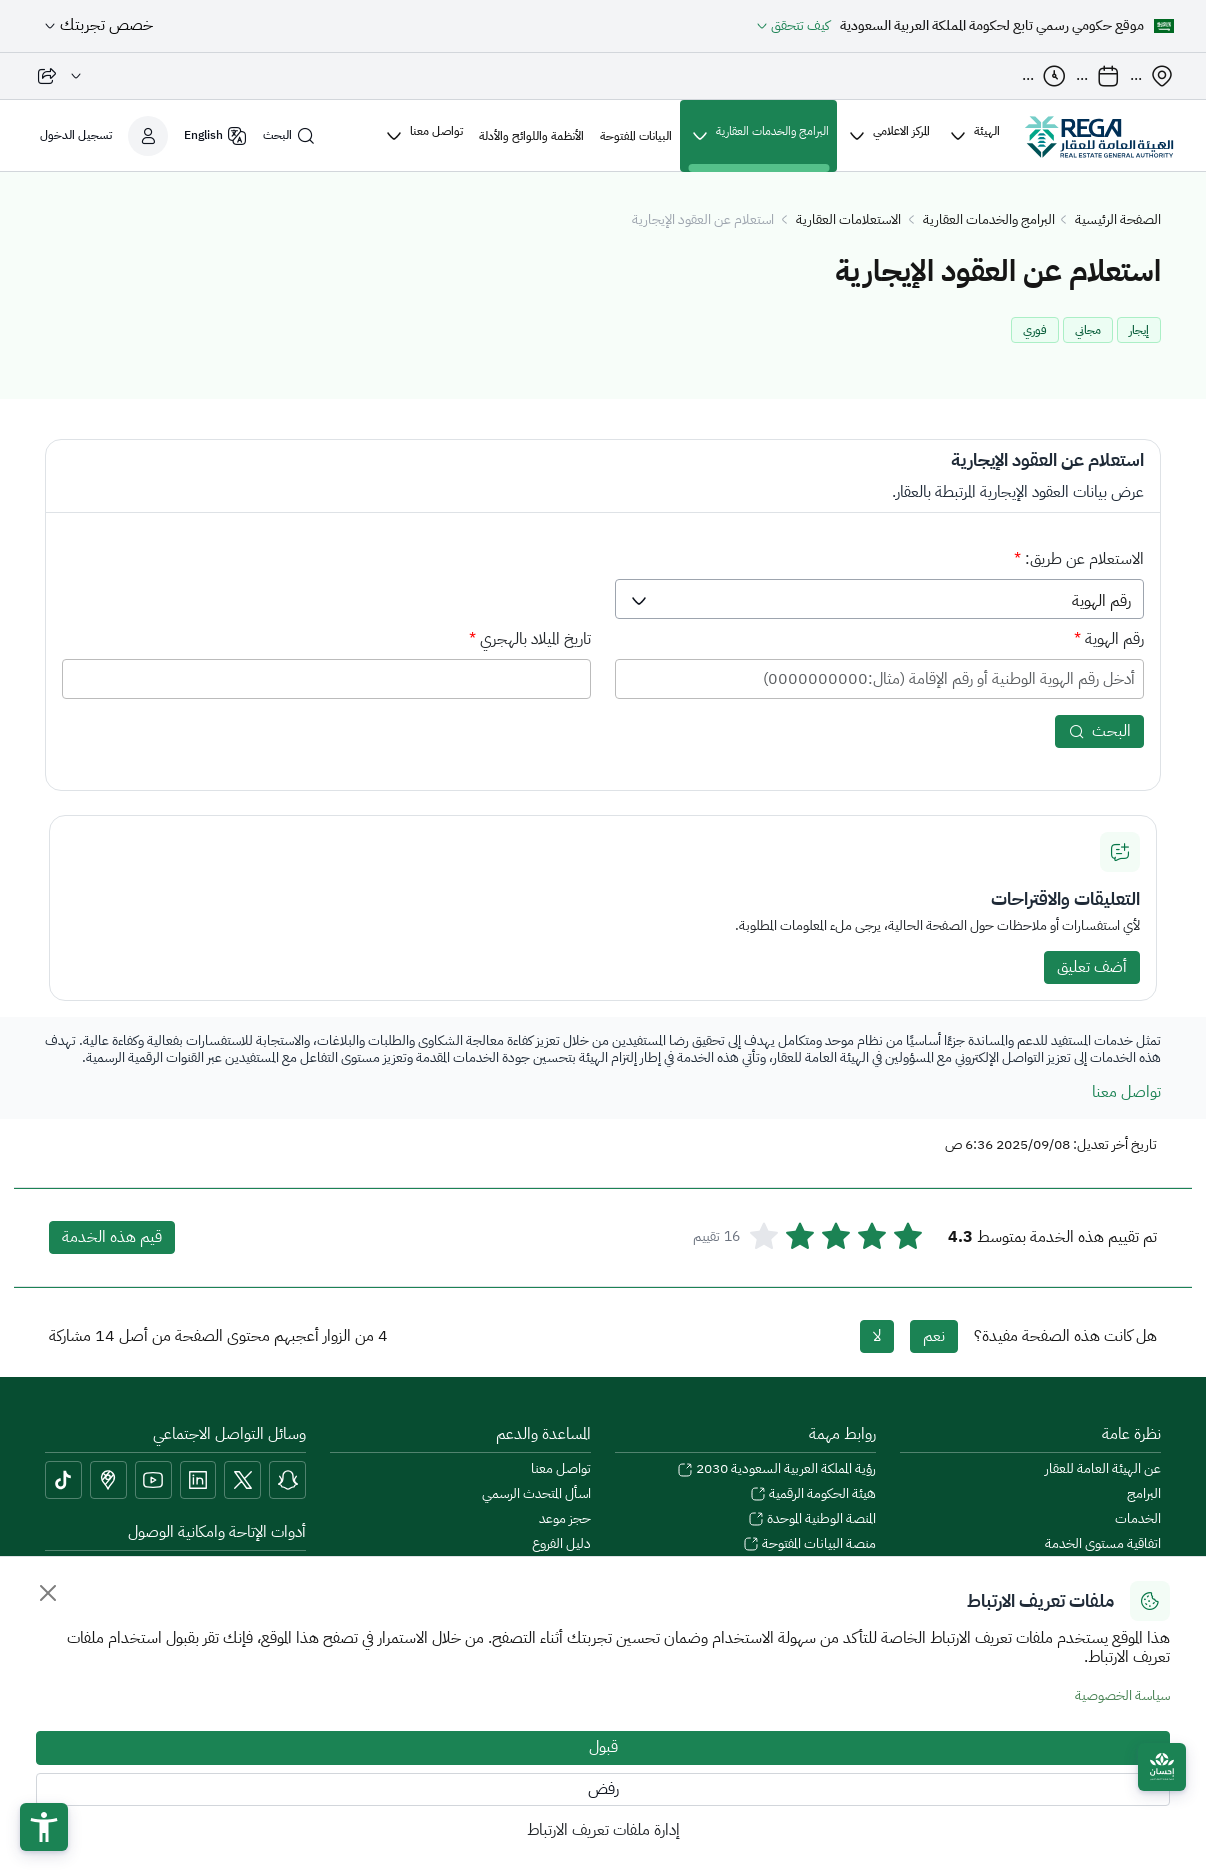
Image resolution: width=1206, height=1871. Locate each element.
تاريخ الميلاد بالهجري (530, 639)
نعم (934, 1336)
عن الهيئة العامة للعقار (1103, 1469)
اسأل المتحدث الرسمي (536, 1494)
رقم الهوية (1109, 639)
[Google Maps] (108, 1480)
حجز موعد (565, 1519)
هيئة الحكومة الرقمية (813, 1494)
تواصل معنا (1126, 1092)
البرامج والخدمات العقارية (989, 220)
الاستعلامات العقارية (848, 220)
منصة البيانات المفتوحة (809, 1544)
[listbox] (879, 599)
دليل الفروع (561, 1544)
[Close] (48, 1593)
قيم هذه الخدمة (112, 1237)
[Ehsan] (1162, 1767)
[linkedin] (198, 1480)
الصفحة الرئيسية (1118, 220)
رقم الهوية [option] (1101, 601)
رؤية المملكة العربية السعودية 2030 (776, 1469)
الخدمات (1138, 1519)
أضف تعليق (1092, 967)
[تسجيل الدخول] (104, 136)
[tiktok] (63, 1480)
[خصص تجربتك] (96, 26)
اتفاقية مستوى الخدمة (1103, 1544)
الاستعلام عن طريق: (1079, 559)
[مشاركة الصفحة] (59, 76)
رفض (603, 1789)
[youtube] (153, 1480)
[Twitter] (242, 1480)
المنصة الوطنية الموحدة (812, 1519)
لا (877, 1336)
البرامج (1144, 1494)
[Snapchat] (287, 1480)
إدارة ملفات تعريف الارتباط (603, 1830)
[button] (44, 1827)
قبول (603, 1747)
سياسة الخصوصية (1122, 1695)
